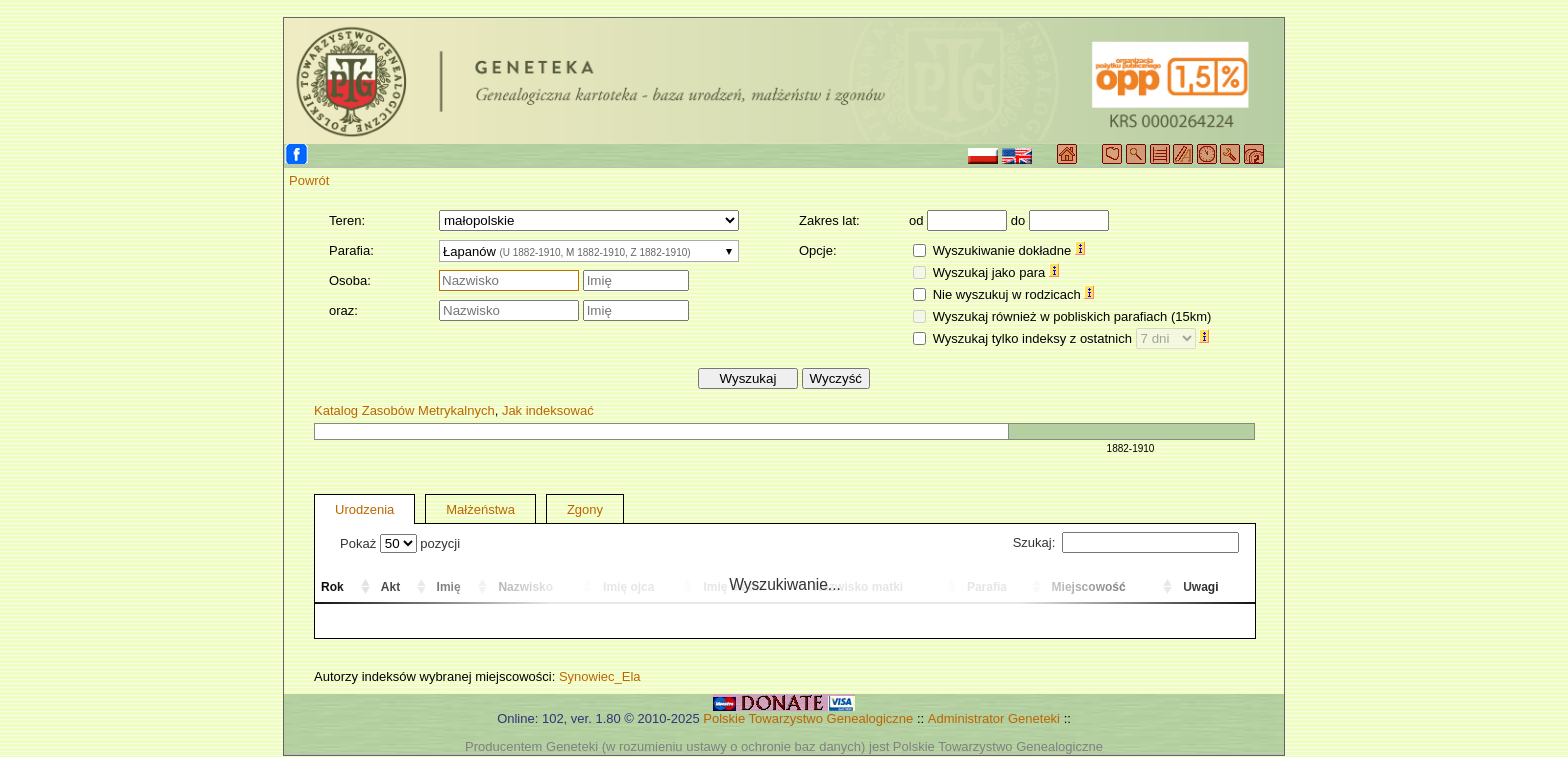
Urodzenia (364, 509)
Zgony (585, 509)
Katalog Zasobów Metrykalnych (404, 410)
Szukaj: (1126, 542)
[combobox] (589, 251)
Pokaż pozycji (400, 543)
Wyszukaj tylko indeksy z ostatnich (1071, 338)
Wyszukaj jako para (996, 272)
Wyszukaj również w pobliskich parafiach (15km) (1072, 316)
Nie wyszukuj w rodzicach (1014, 294)
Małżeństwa (480, 509)
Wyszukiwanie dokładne (1009, 250)
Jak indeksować (548, 410)
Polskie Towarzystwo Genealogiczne (808, 718)
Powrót (309, 180)
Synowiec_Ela (600, 676)
